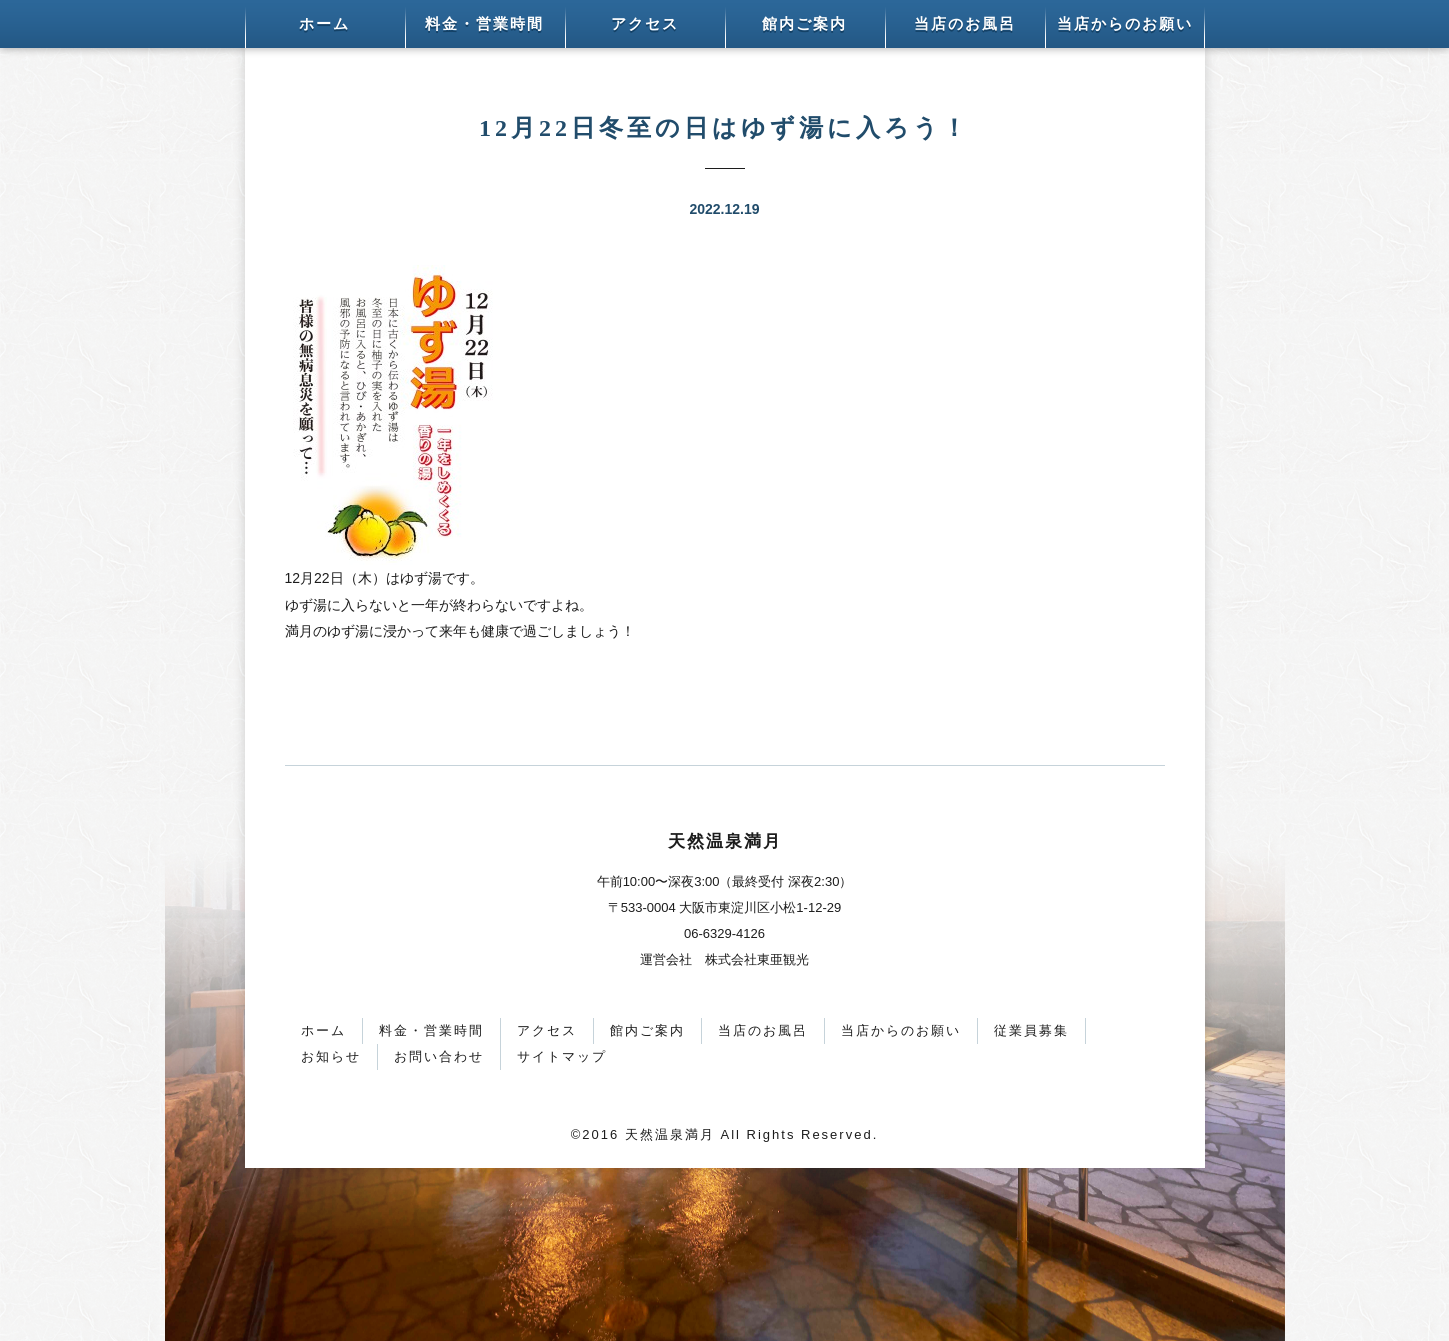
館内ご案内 (804, 24)
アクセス (645, 24)
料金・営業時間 (484, 24)
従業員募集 (1031, 1030)
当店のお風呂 (965, 24)
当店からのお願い (1125, 24)
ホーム (324, 24)
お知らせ (331, 1056)
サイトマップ (562, 1056)
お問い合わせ (439, 1056)
